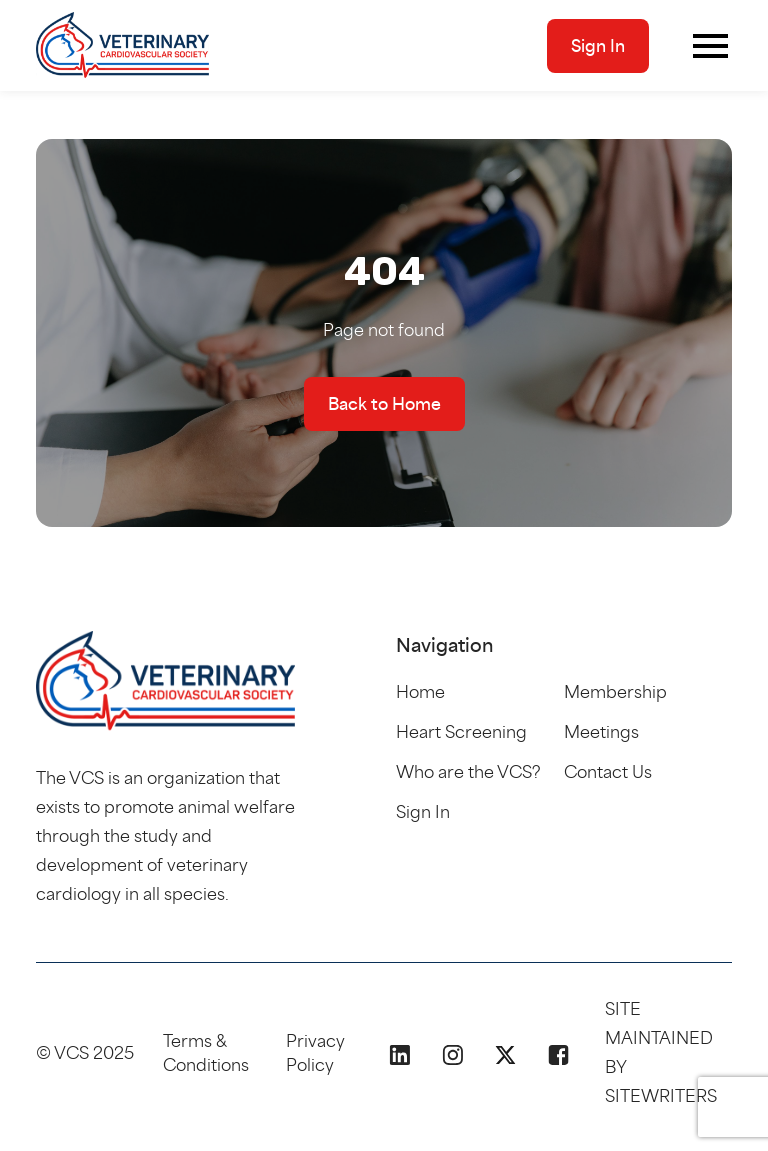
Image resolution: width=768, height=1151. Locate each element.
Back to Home (384, 404)
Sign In (598, 46)
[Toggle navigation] (710, 46)
